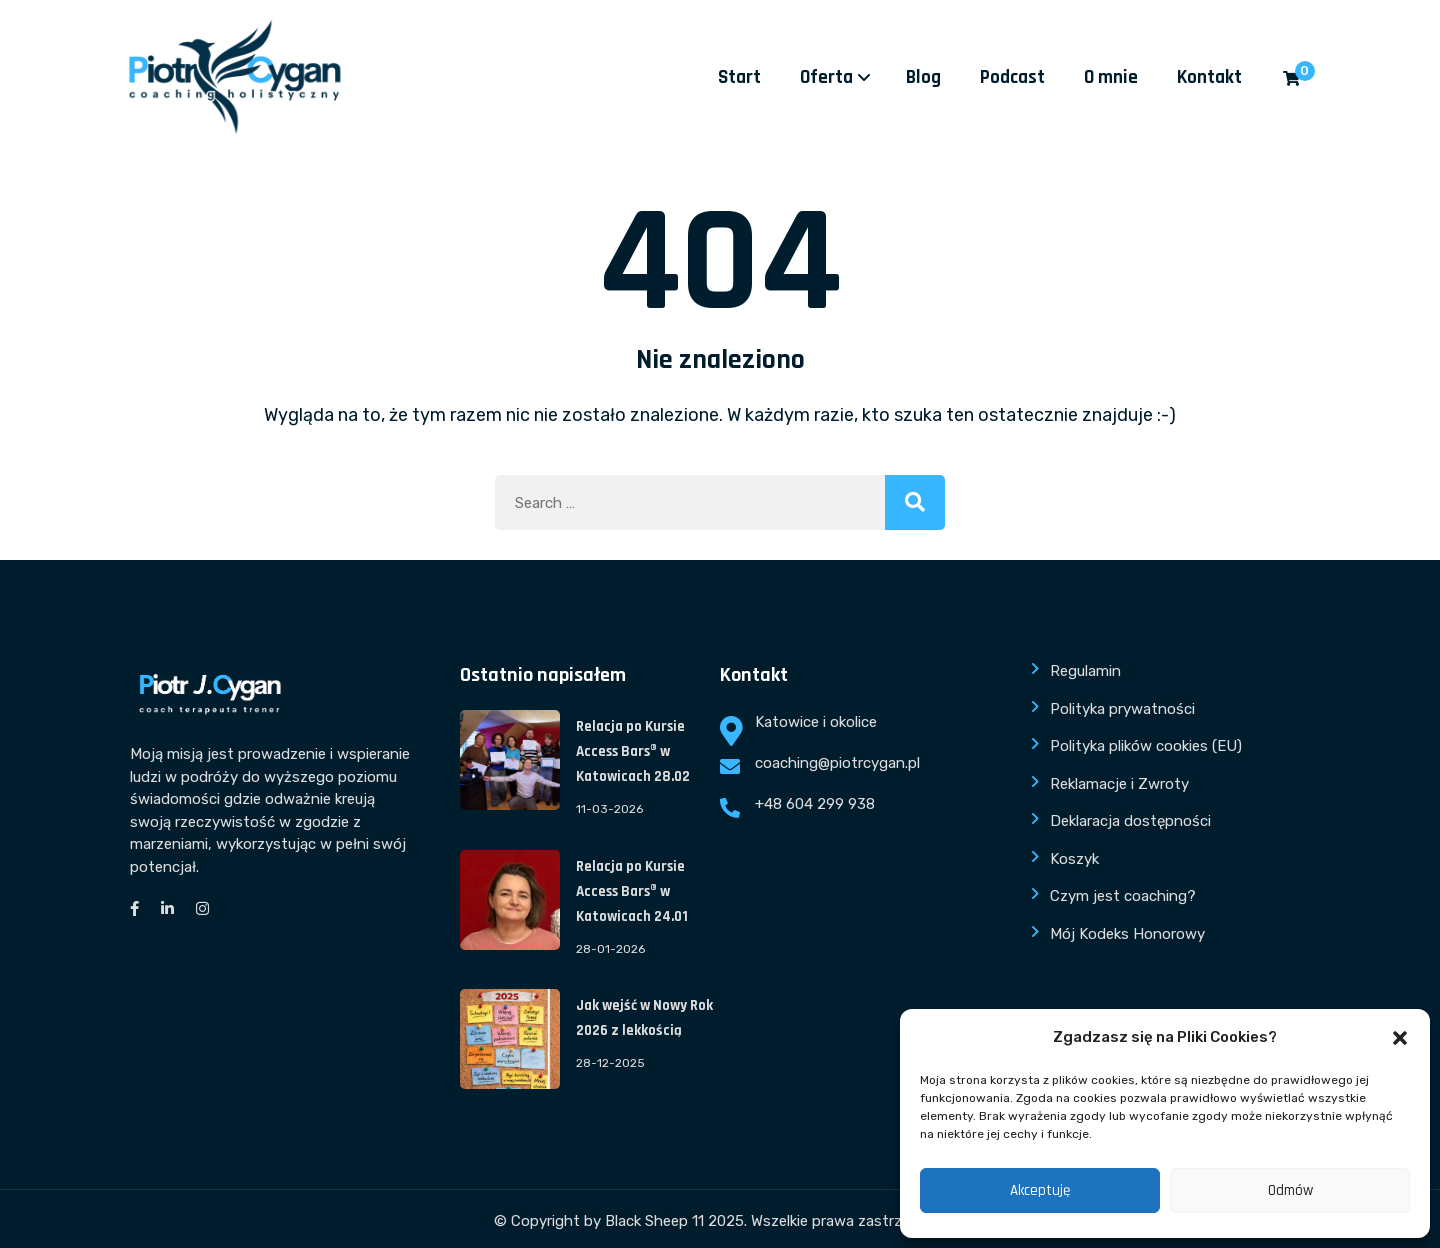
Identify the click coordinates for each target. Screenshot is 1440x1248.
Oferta (826, 77)
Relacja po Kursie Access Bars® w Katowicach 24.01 (632, 891)
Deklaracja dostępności (1130, 821)
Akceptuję (1040, 1190)
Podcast (1012, 77)
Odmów (1290, 1190)
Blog (923, 77)
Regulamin (1085, 671)
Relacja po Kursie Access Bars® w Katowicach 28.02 (633, 751)
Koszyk (1074, 859)
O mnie (1111, 77)
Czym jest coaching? (1123, 896)
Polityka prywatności (1122, 709)
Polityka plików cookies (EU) (1146, 746)
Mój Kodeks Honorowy (1127, 934)
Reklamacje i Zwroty (1119, 784)
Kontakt (1209, 77)
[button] (1400, 1038)
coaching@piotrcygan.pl (837, 763)
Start (739, 77)
